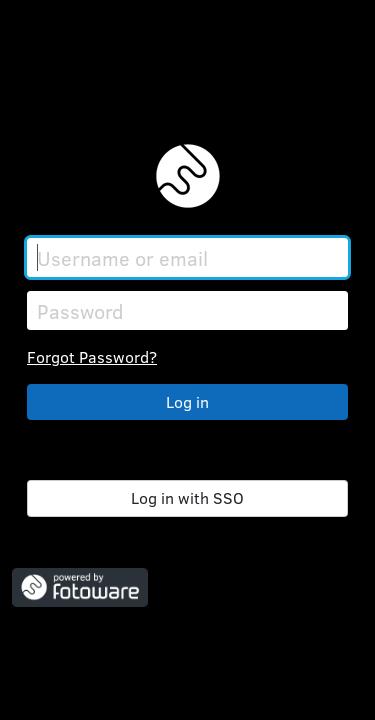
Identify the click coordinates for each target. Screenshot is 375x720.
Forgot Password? (92, 356)
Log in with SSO (187, 497)
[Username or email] (187, 257)
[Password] (187, 310)
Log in (187, 401)
